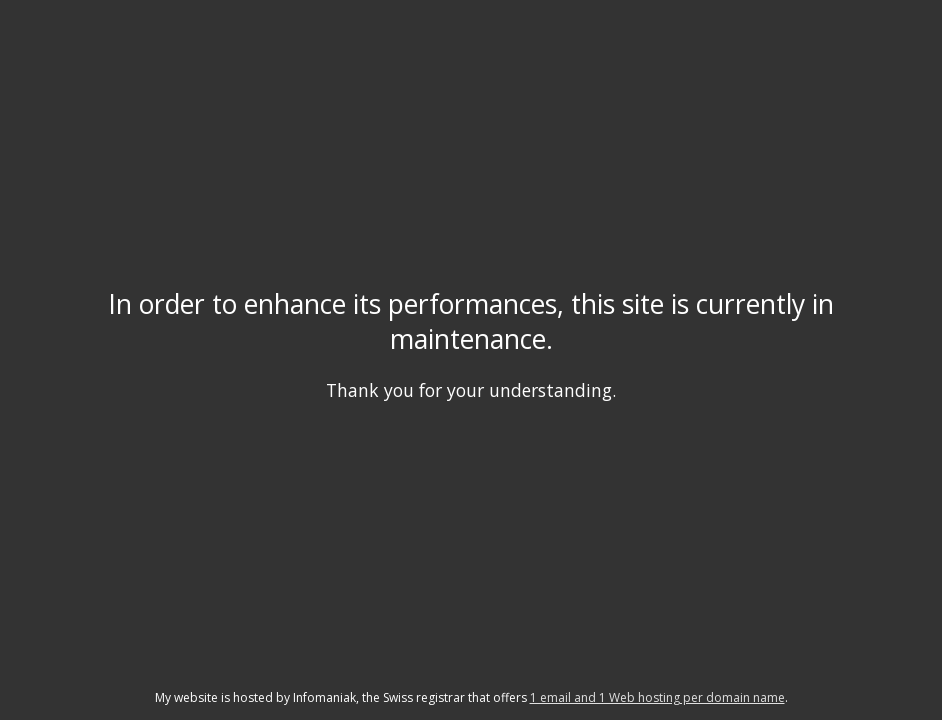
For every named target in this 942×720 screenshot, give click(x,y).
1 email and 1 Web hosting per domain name (657, 697)
